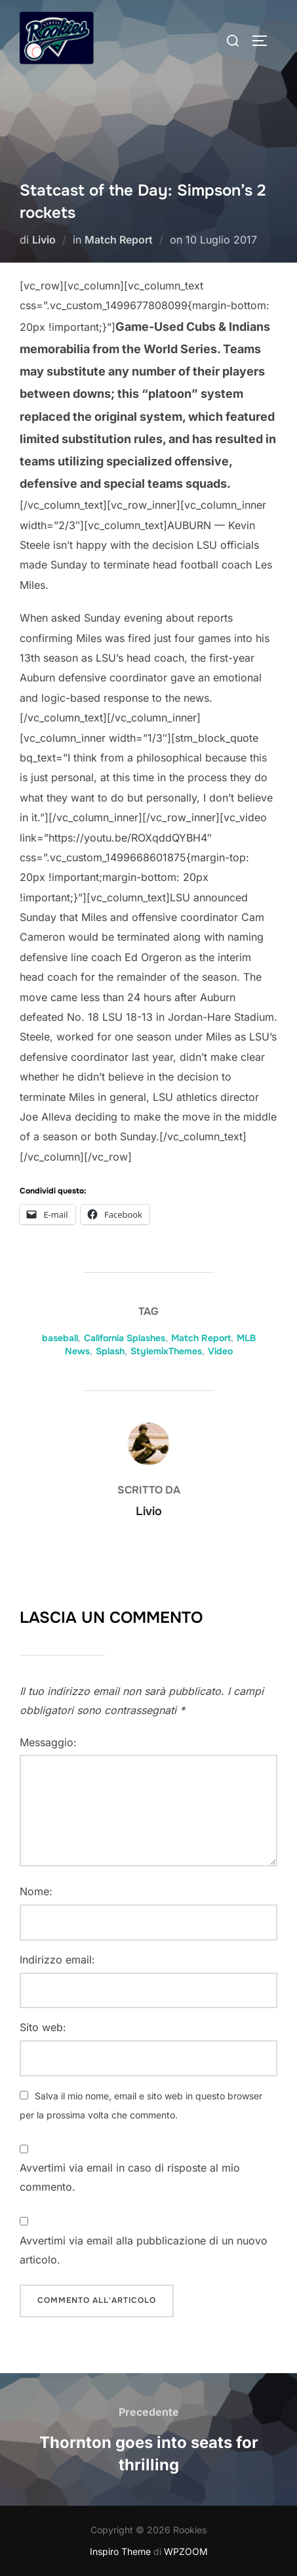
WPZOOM (186, 2551)
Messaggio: (48, 1742)
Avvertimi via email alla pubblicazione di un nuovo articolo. (143, 2250)
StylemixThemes (166, 1351)
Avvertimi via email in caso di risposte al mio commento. (130, 2177)
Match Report (119, 239)
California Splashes (124, 1338)
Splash (110, 1351)
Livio (44, 239)
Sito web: (43, 2027)
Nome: (36, 1891)
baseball (60, 1338)
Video (220, 1351)
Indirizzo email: (57, 1959)
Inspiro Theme (120, 2551)
